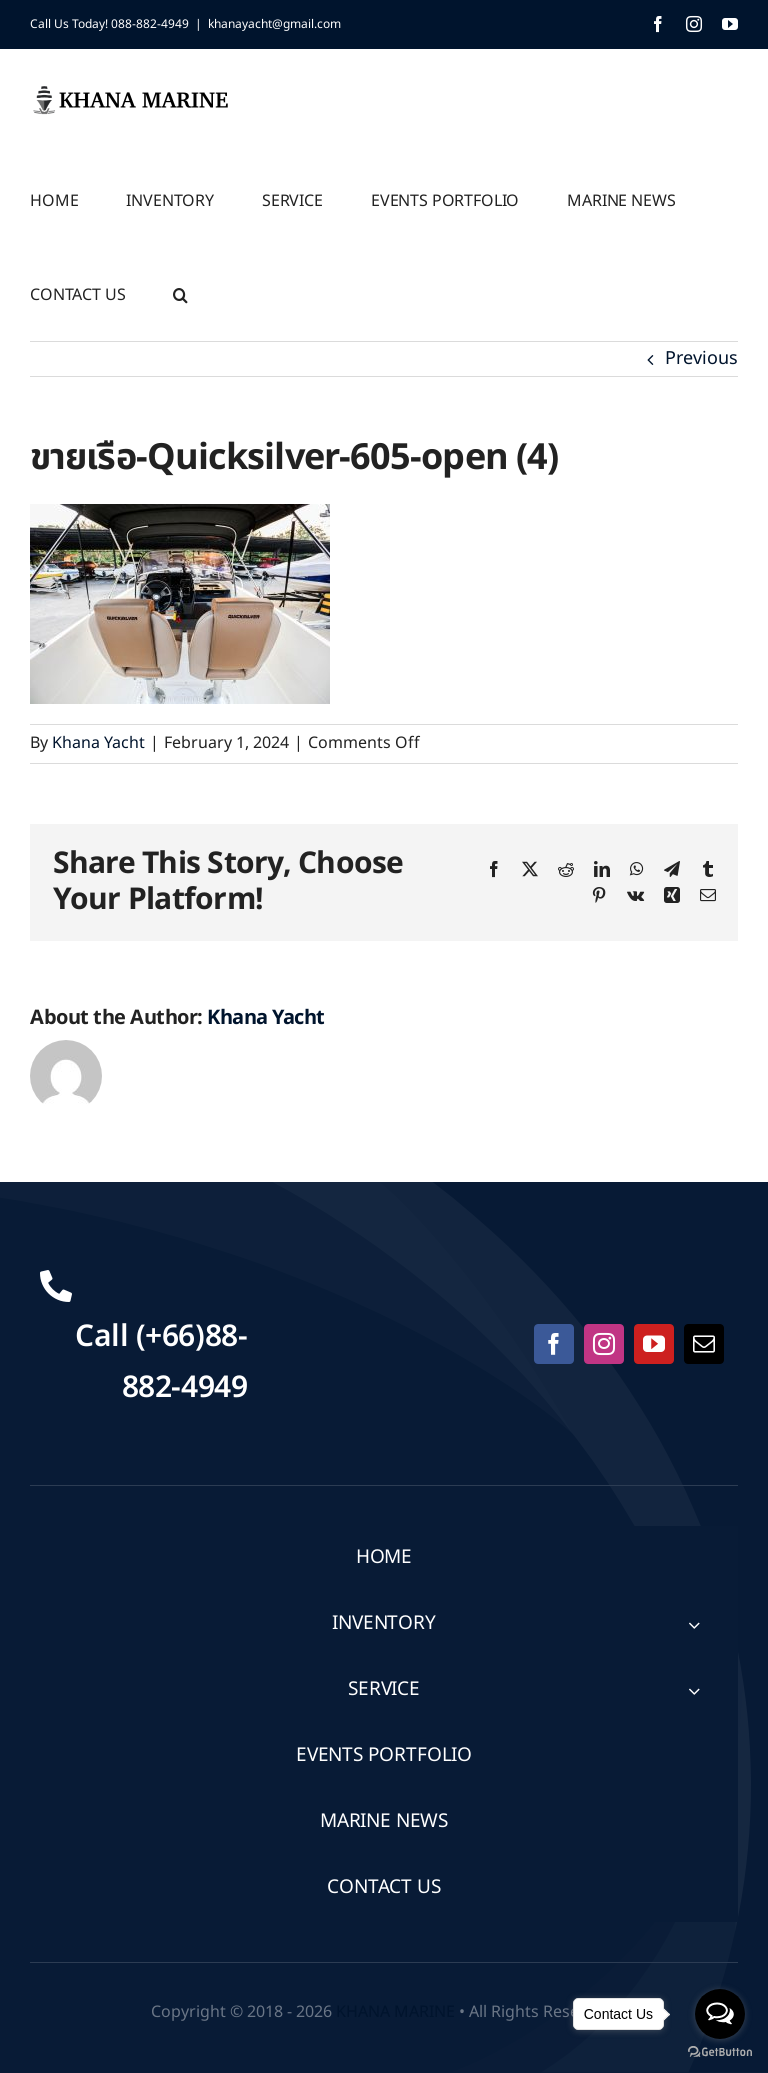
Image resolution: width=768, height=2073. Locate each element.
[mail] (704, 1344)
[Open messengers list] (720, 2014)
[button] (180, 293)
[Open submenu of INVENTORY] (694, 1624)
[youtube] (654, 1344)
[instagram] (604, 1344)
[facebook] (554, 1344)
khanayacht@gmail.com (274, 24)
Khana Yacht (98, 743)
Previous (701, 358)
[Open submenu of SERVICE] (694, 1690)
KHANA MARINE (395, 2012)
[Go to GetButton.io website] (720, 2052)
